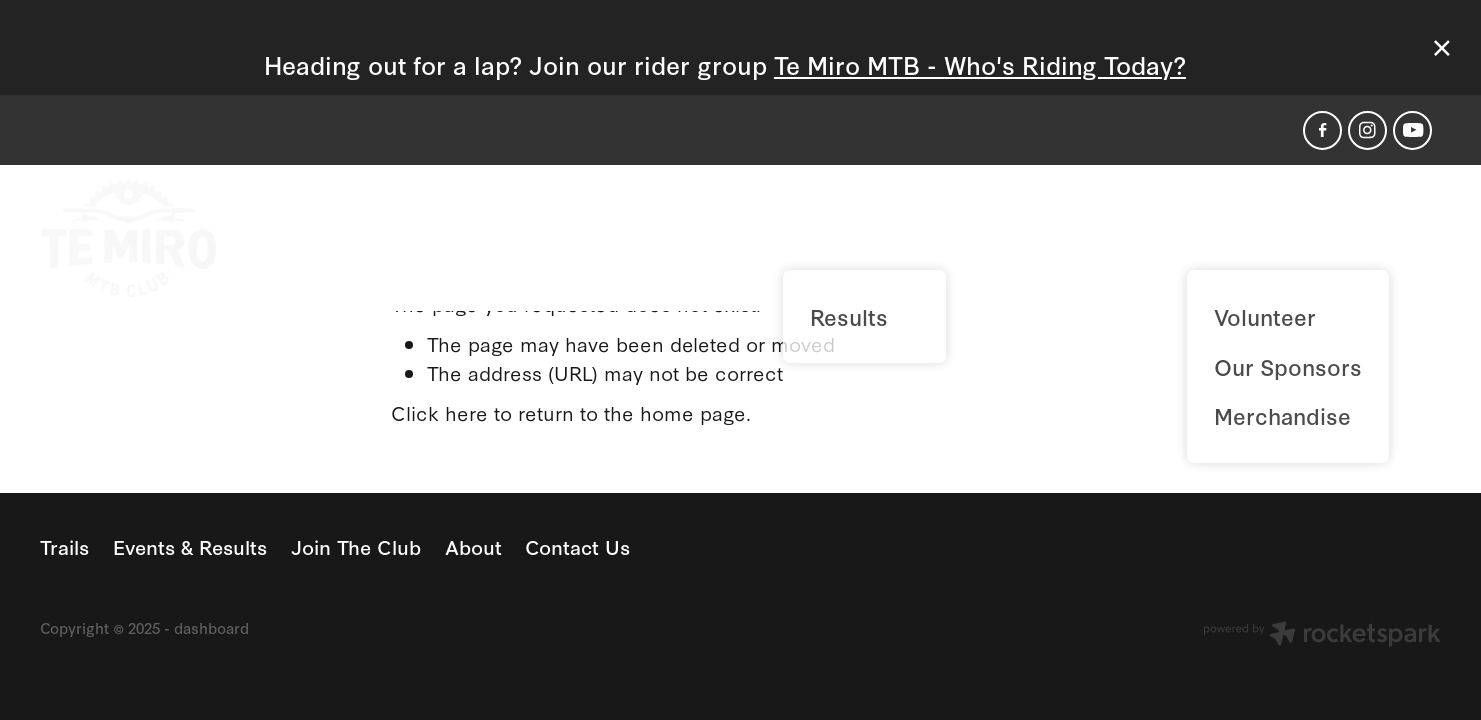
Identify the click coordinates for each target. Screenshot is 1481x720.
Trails (722, 235)
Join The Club (1082, 235)
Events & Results (880, 235)
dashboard (211, 627)
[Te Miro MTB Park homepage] (180, 238)
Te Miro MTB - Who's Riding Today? (980, 64)
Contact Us (1361, 235)
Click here (439, 412)
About (1228, 235)
